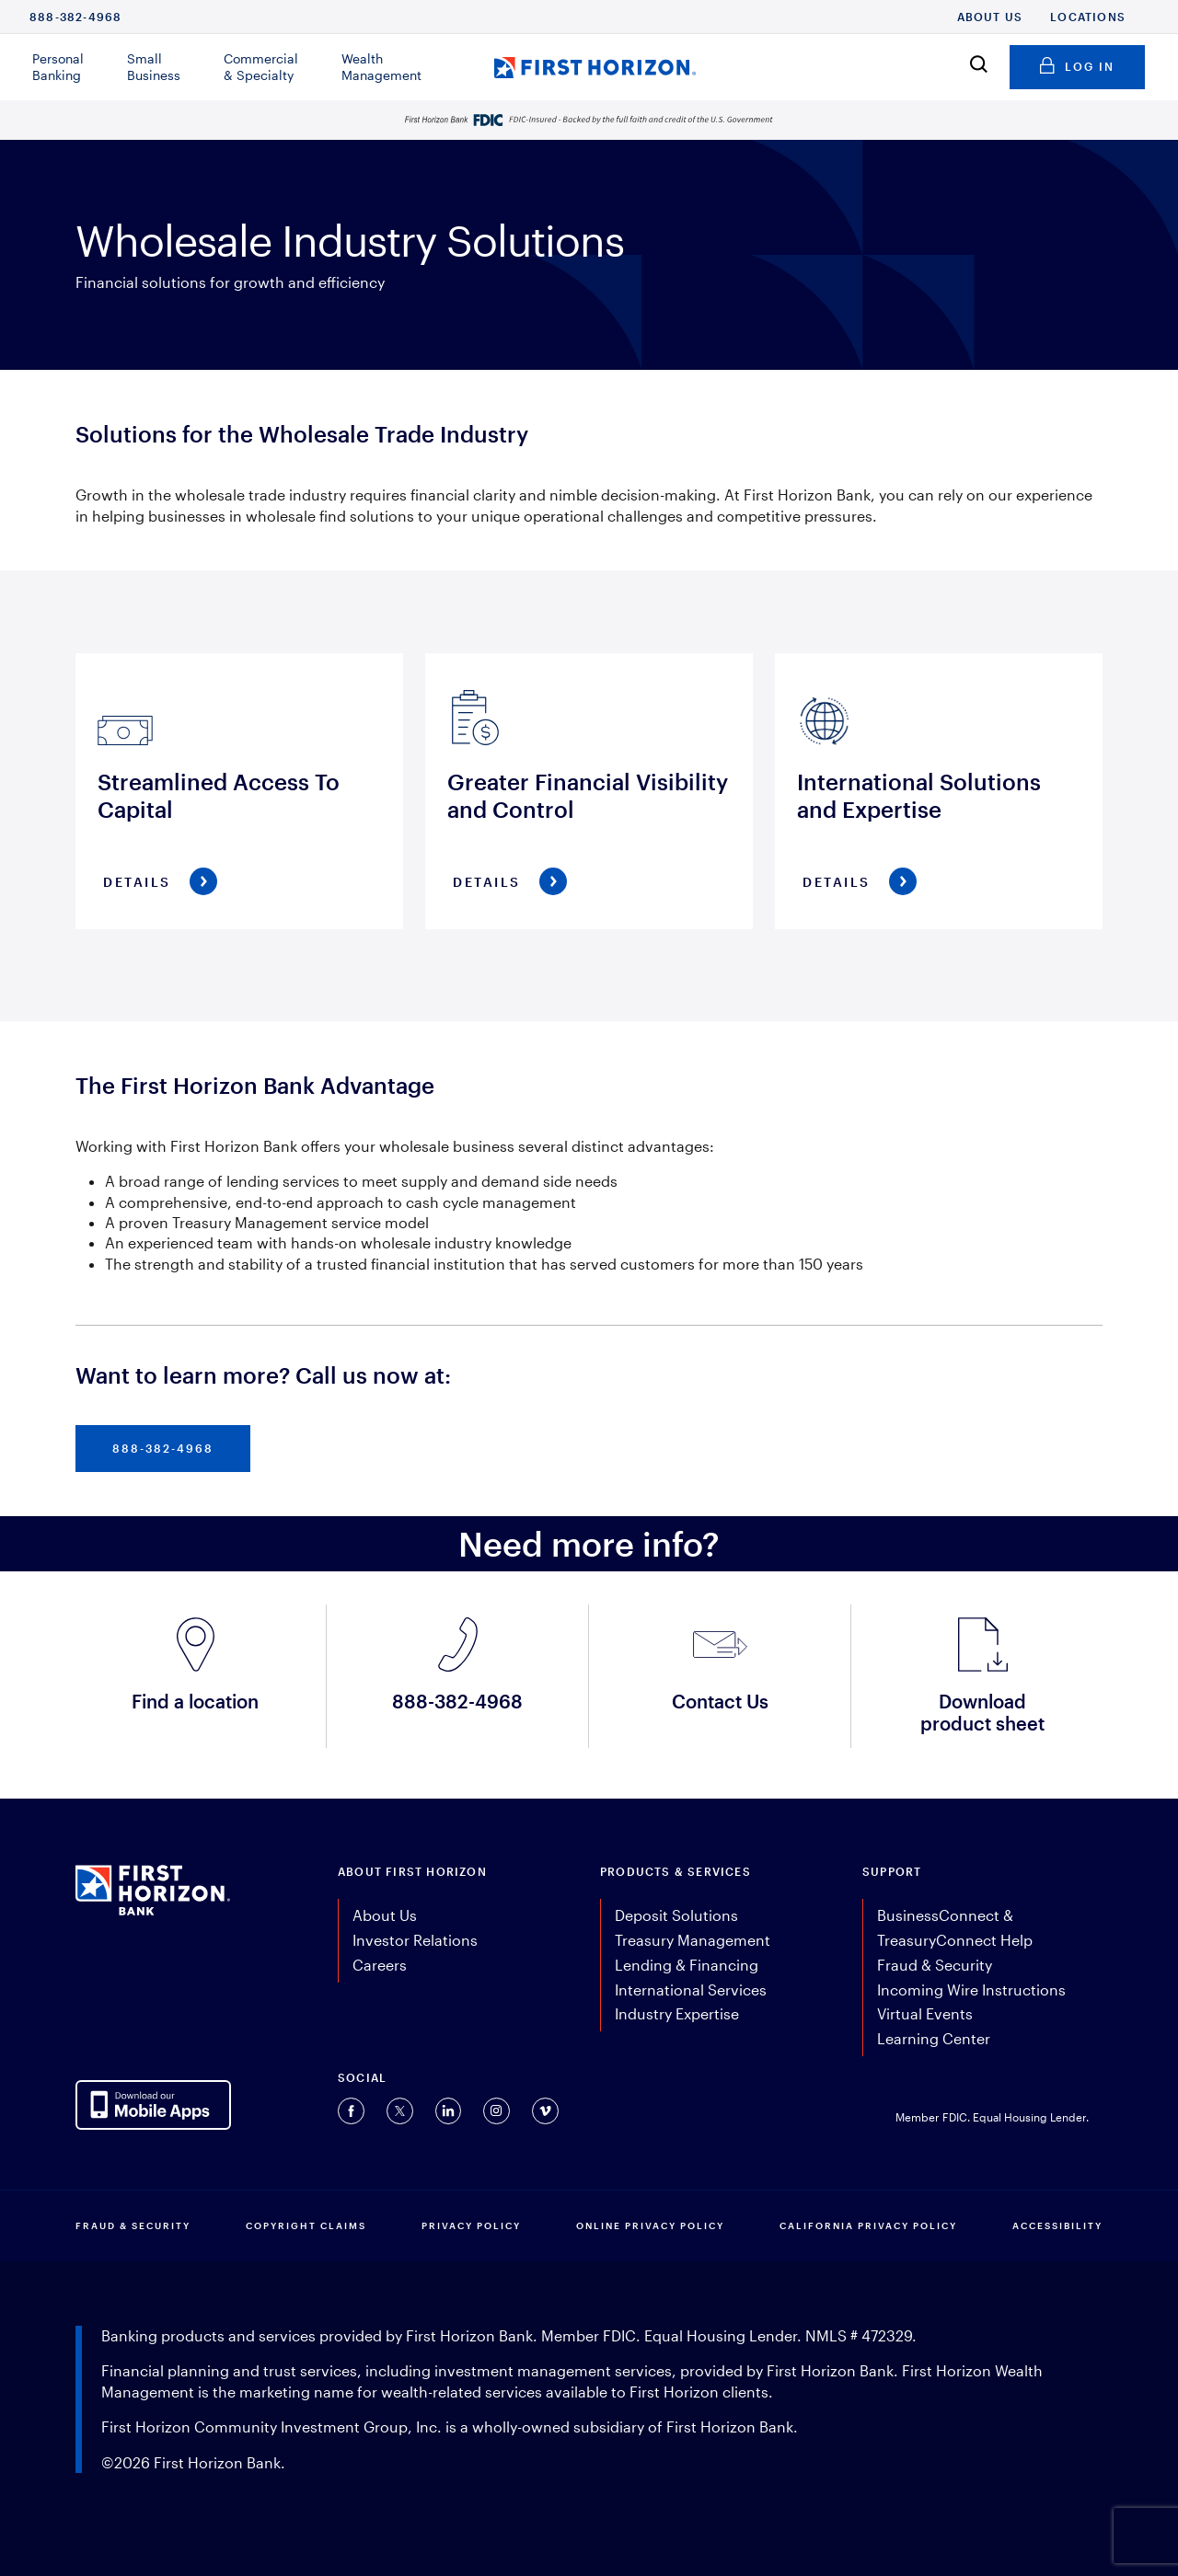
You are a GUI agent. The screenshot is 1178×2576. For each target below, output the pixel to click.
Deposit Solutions (676, 1915)
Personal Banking (58, 67)
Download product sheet (982, 1712)
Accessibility (1057, 2225)
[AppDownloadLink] (153, 2105)
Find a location (195, 1701)
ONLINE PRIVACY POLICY (650, 2225)
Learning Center (933, 2038)
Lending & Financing (686, 1964)
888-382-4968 (75, 16)
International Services (691, 1989)
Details (137, 882)
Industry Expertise (677, 2013)
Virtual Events (925, 2013)
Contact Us (720, 1701)
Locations (1088, 16)
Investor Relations (415, 1940)
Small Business (153, 67)
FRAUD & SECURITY (133, 2225)
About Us (990, 16)
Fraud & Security (934, 1964)
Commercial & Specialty (261, 67)
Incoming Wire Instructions (971, 1989)
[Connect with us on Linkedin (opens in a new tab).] (448, 2111)
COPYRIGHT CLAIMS (306, 2225)
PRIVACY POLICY (471, 2225)
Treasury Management (692, 1940)
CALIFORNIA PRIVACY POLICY (868, 2225)
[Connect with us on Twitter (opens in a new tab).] (400, 2111)
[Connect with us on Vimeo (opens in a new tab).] (545, 2111)
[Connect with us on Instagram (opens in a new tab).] (496, 2111)
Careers (379, 1964)
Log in (1077, 63)
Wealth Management (381, 67)
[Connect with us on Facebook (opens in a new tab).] (351, 2111)
